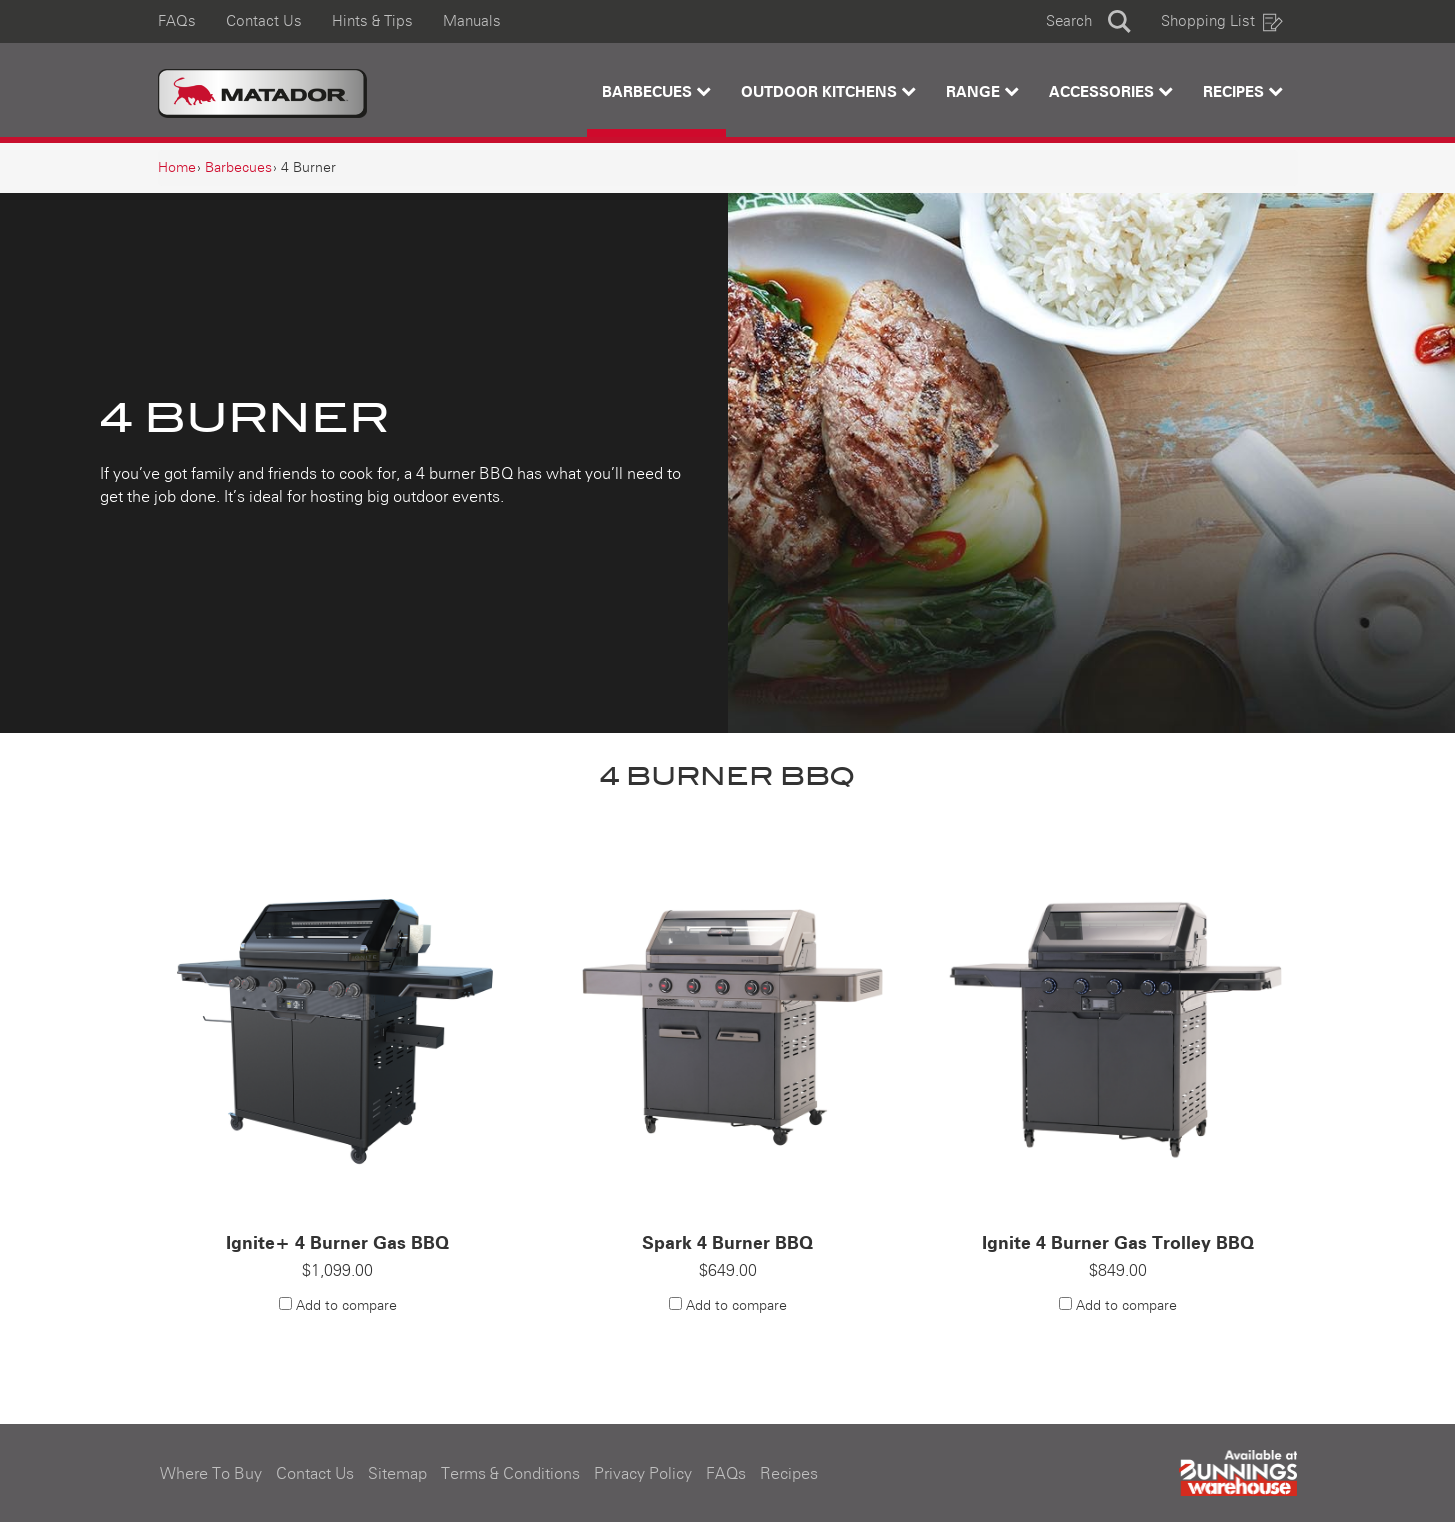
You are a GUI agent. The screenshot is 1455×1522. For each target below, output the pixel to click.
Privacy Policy (643, 1474)
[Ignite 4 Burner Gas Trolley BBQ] (1118, 1022)
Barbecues (656, 91)
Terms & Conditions (510, 1474)
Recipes (1243, 91)
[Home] (177, 168)
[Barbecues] (238, 168)
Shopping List (1222, 21)
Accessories (1111, 91)
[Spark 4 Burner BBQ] (728, 1022)
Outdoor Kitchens (828, 91)
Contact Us (264, 21)
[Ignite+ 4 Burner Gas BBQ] (338, 1022)
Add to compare (346, 1306)
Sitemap (397, 1474)
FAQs (177, 21)
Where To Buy (211, 1474)
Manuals (472, 21)
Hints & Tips (372, 21)
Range (982, 91)
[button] (1089, 21)
